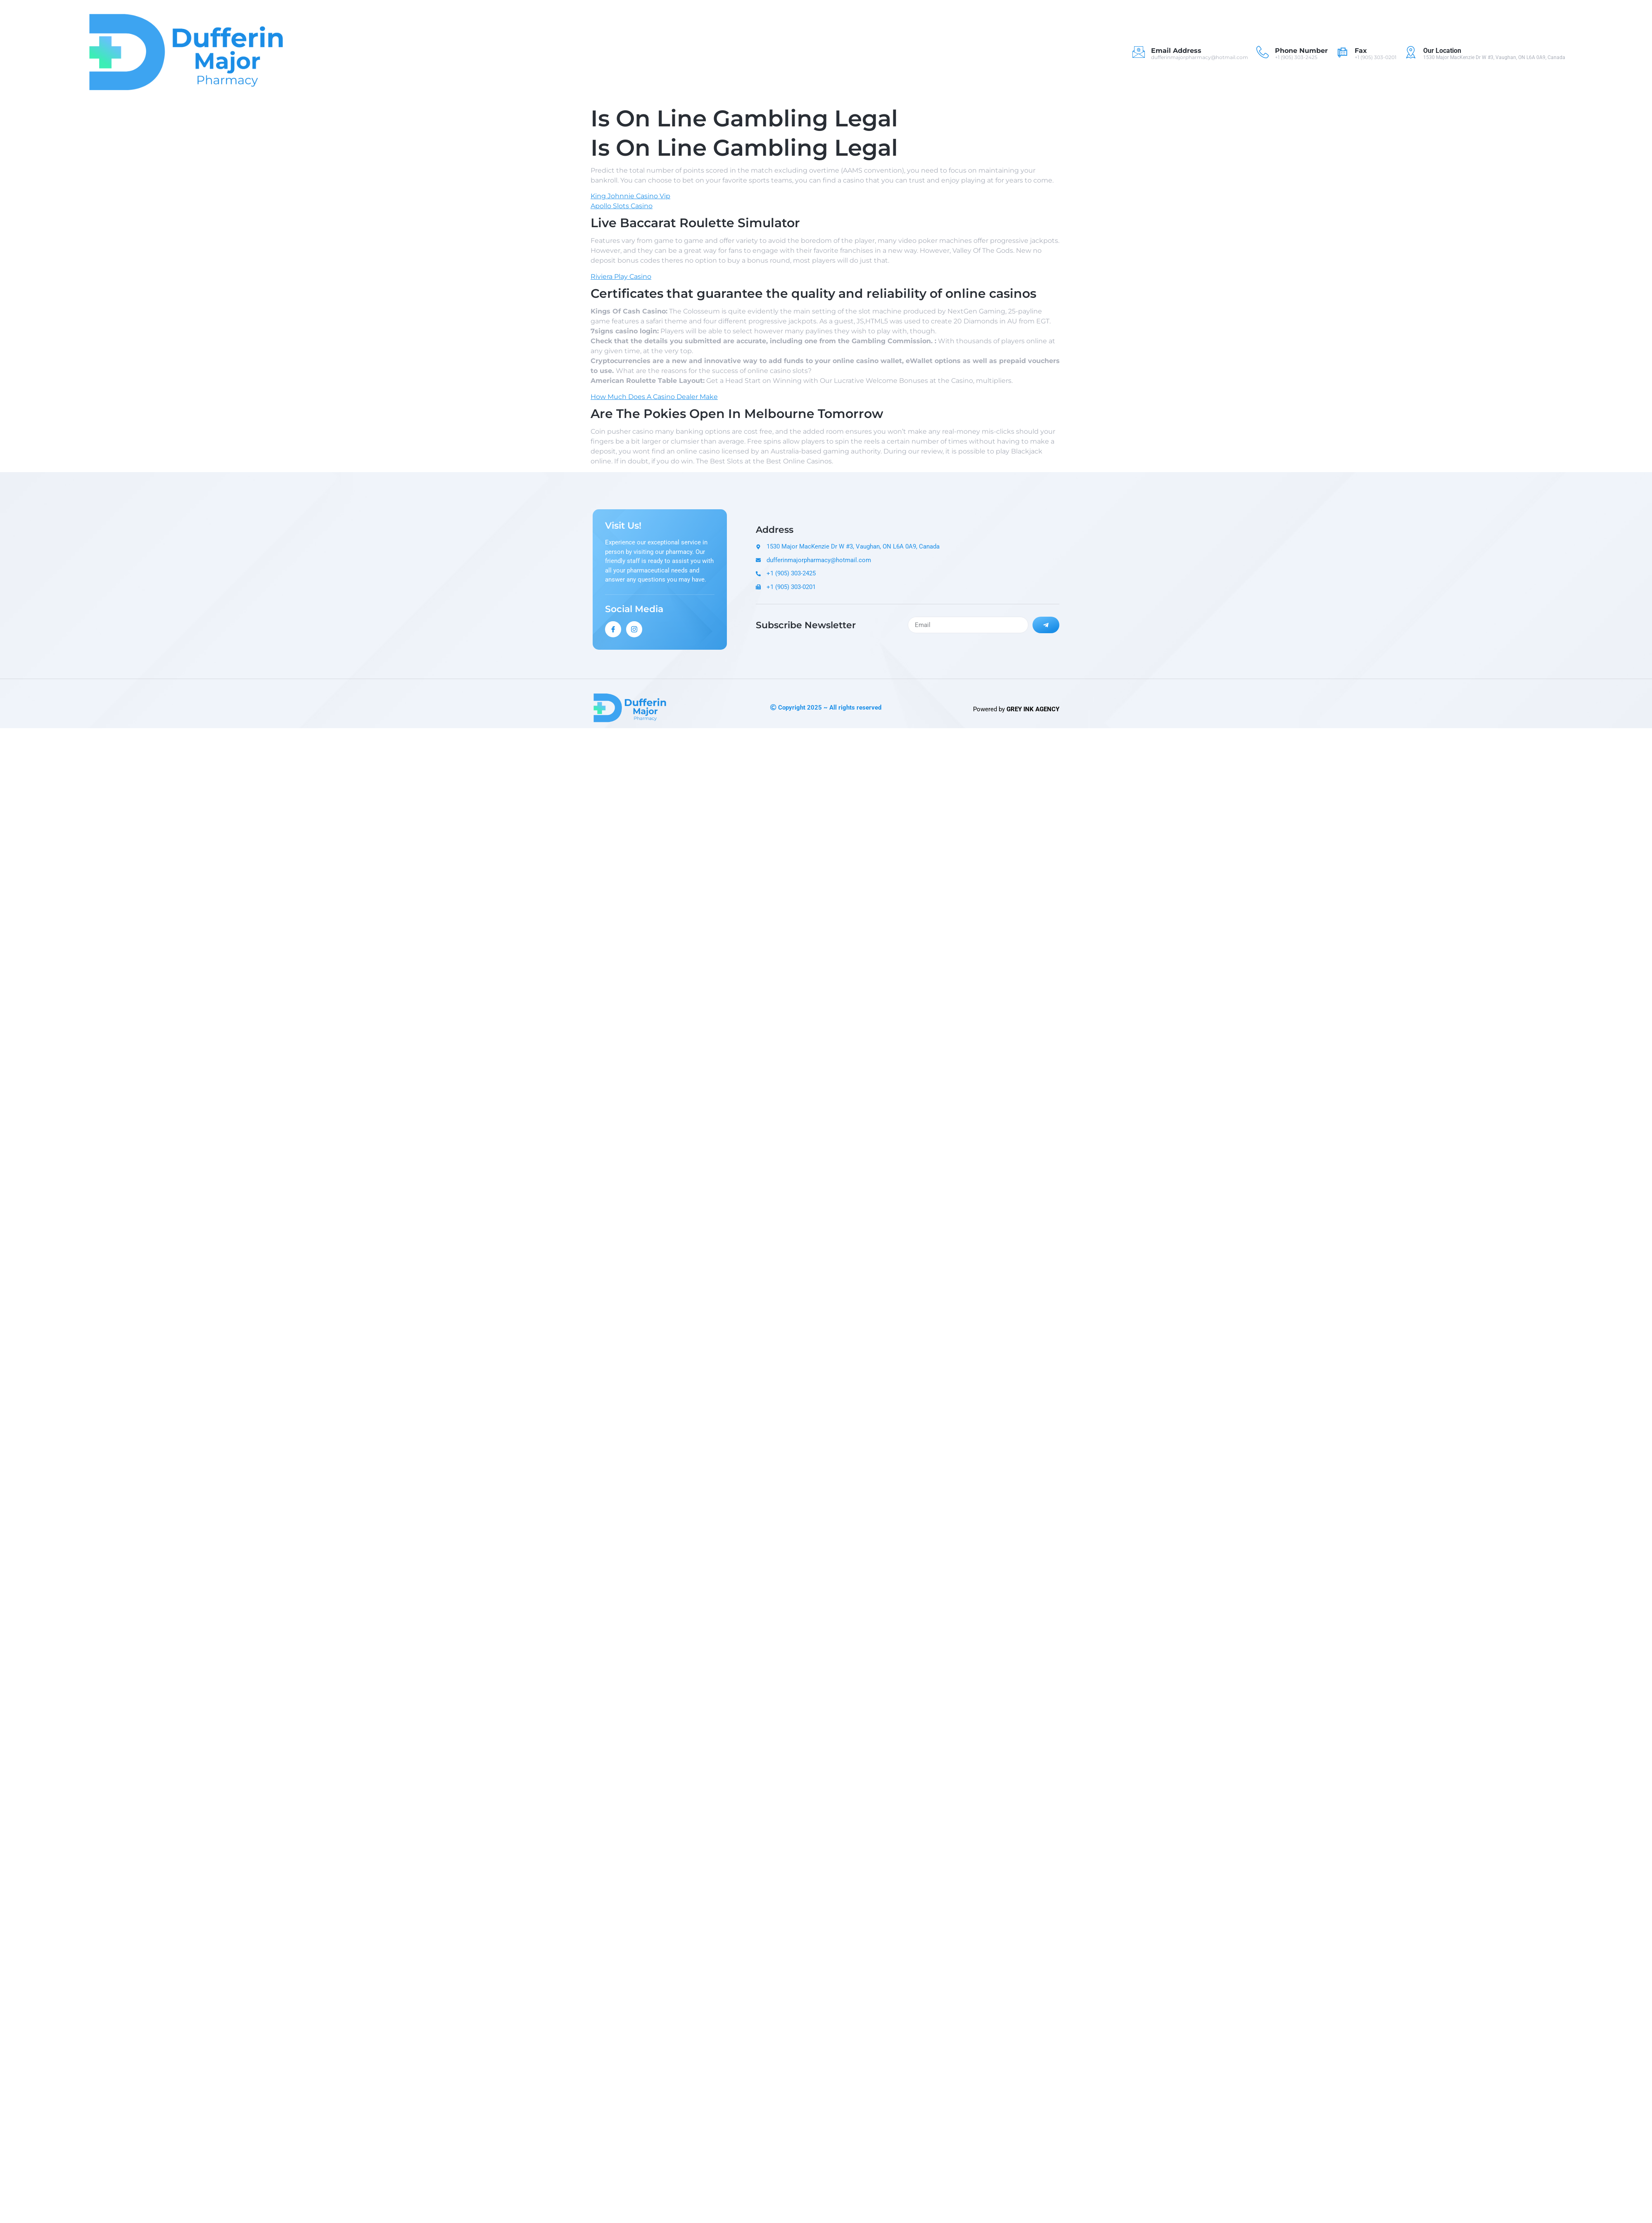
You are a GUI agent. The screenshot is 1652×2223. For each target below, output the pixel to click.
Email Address (1176, 51)
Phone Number (1301, 51)
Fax (1361, 51)
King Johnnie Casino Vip (630, 196)
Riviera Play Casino (621, 276)
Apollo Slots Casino (622, 206)
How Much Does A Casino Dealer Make (654, 397)
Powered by (1016, 709)
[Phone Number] (1262, 52)
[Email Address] (1138, 52)
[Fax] (1342, 52)
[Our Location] (1411, 52)
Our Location (1442, 51)
